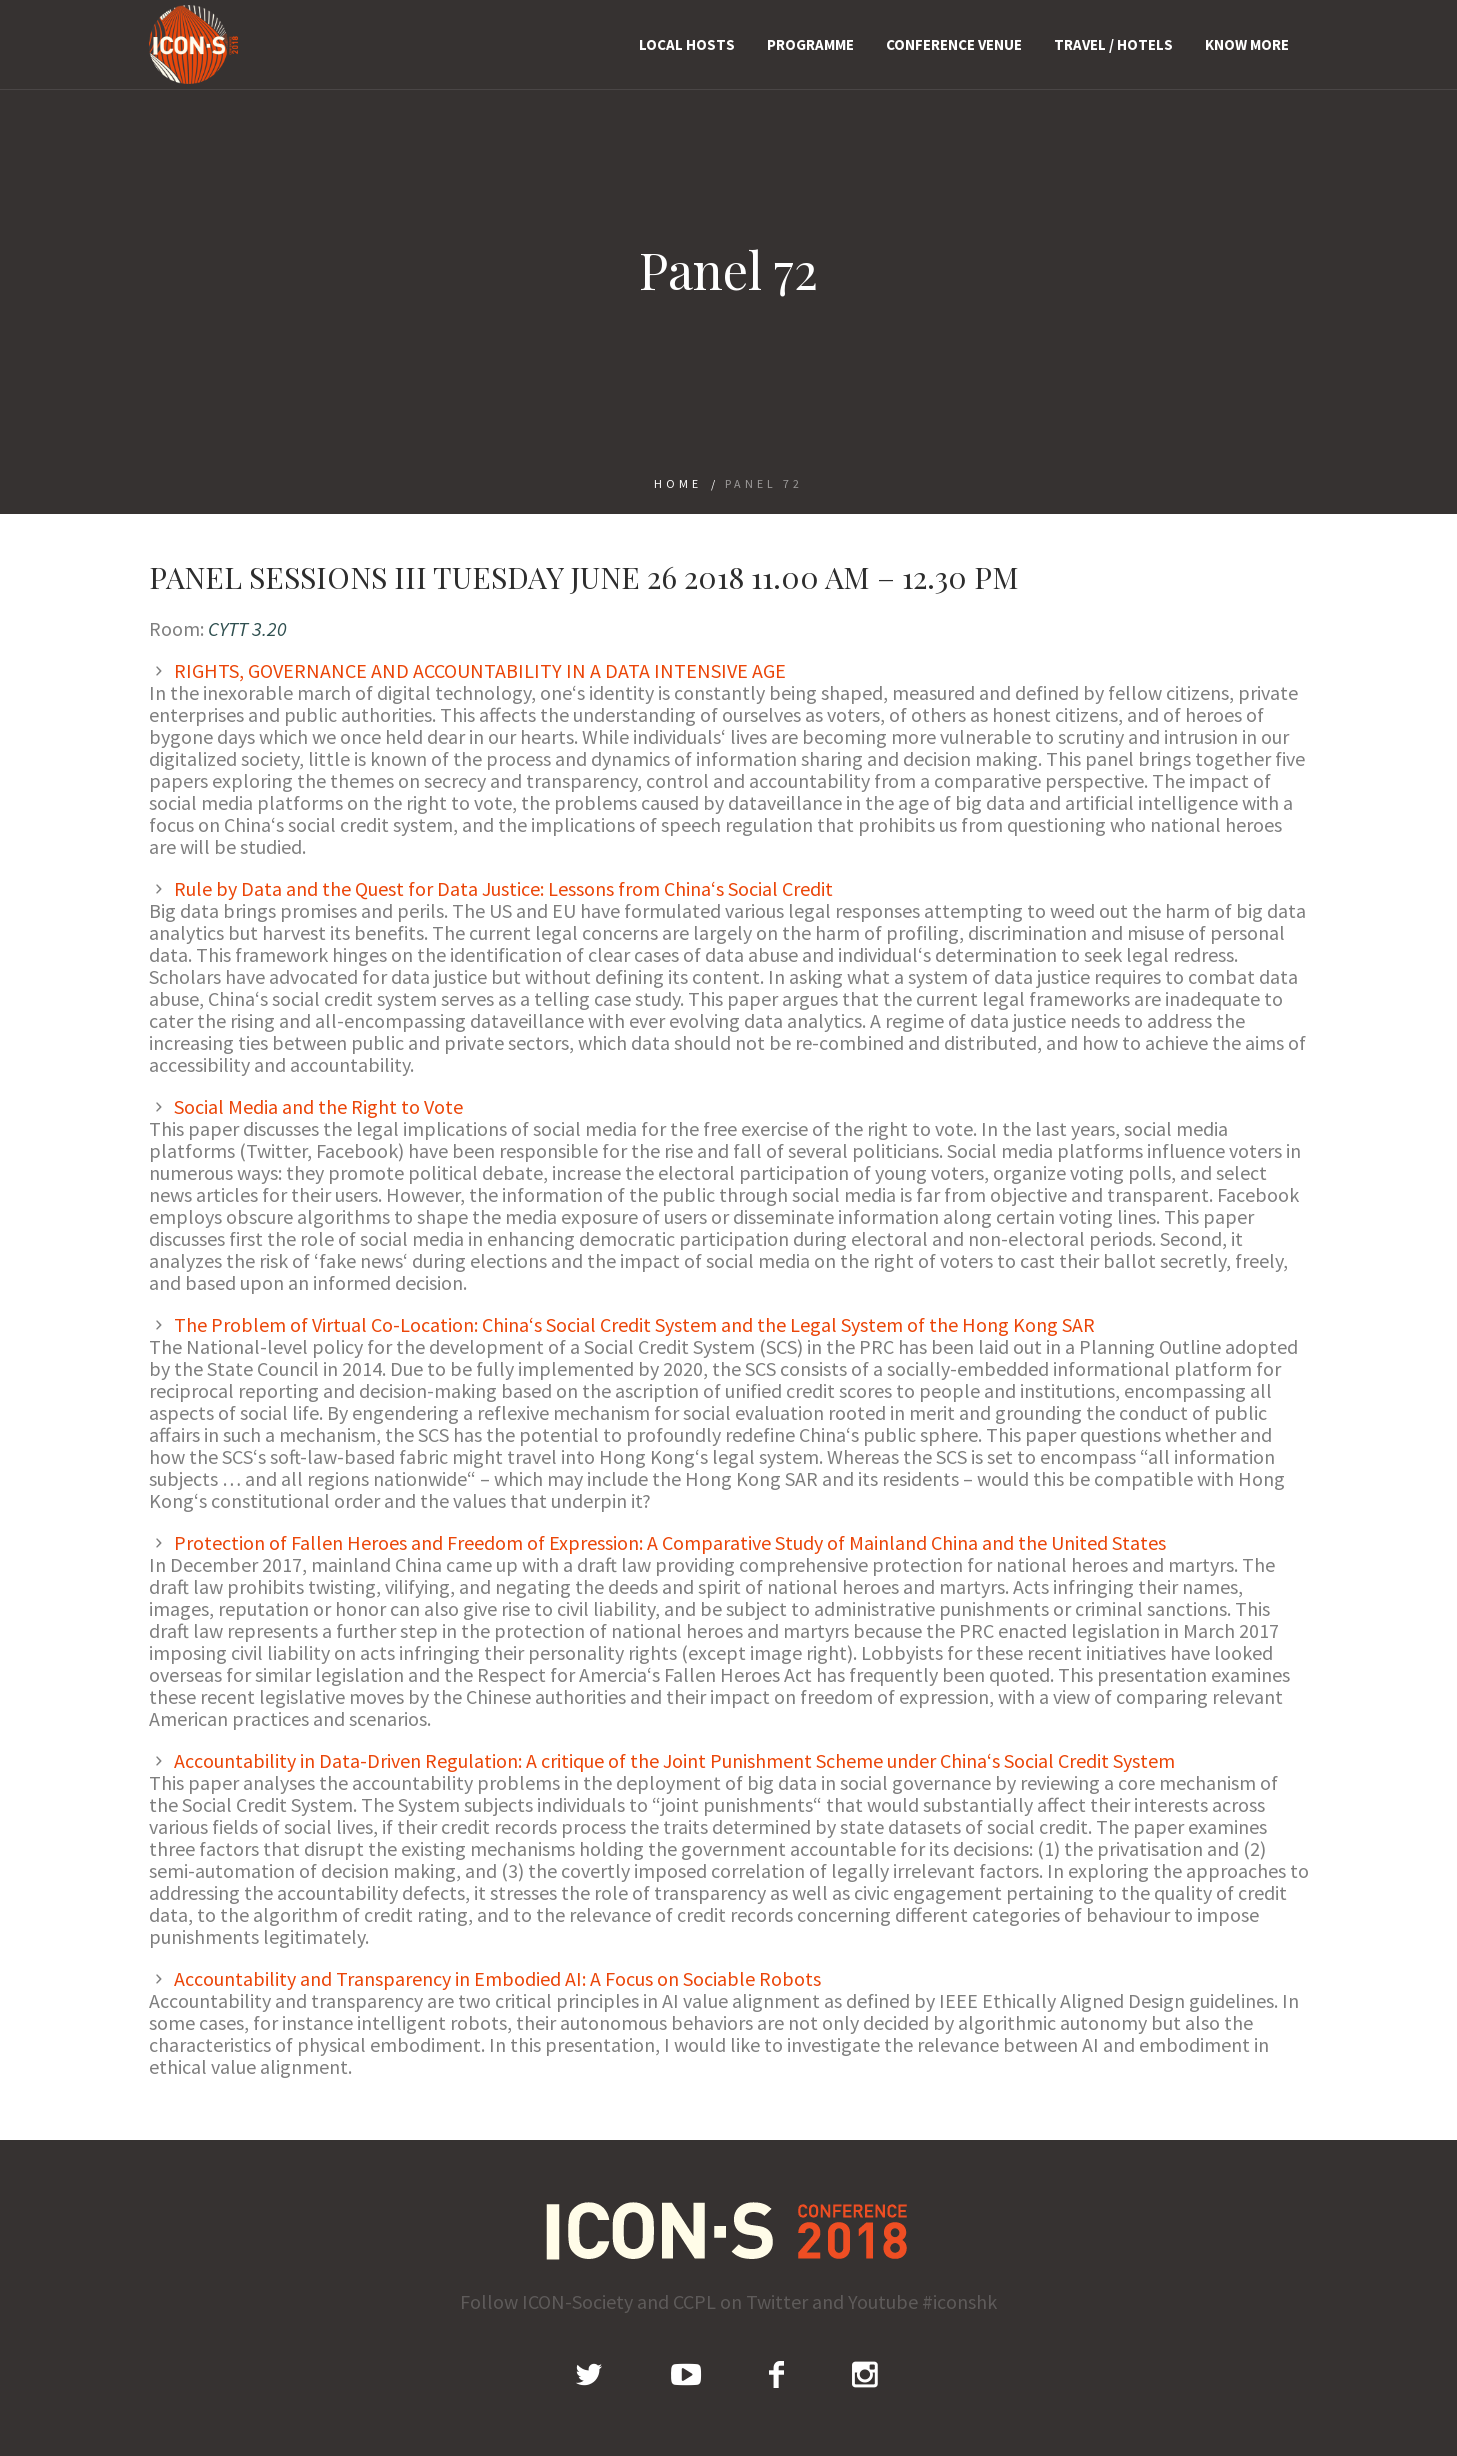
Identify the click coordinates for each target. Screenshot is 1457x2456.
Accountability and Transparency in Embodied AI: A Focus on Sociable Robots (497, 1978)
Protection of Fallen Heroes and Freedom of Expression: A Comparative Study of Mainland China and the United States (670, 1542)
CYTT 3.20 (247, 628)
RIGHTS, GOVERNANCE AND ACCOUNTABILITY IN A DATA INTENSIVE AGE (480, 670)
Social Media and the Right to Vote (318, 1106)
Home (678, 483)
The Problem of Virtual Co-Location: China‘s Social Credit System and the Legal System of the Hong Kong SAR (634, 1324)
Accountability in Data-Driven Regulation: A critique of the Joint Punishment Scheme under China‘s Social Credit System (674, 1760)
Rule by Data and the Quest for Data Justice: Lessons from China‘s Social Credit (503, 888)
